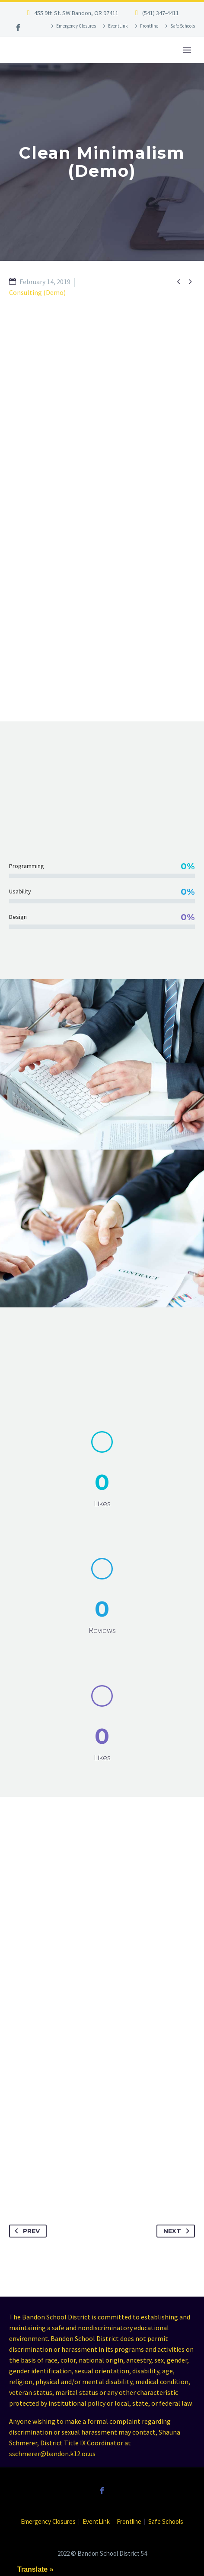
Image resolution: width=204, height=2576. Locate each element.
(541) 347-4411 (160, 13)
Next (178, 2231)
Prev (25, 2231)
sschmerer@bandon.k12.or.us (52, 2453)
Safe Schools (182, 26)
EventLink (118, 26)
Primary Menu (187, 50)
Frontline (149, 26)
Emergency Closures (76, 26)
